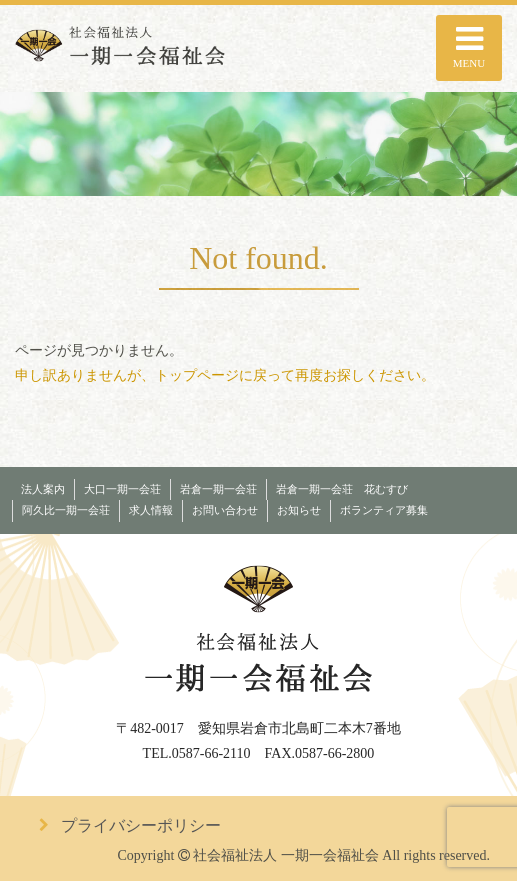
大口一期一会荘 (122, 489)
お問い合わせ (225, 510)
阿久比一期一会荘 (66, 510)
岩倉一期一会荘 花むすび (342, 489)
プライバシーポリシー (141, 825)
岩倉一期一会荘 (218, 489)
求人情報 (151, 510)
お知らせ (299, 510)
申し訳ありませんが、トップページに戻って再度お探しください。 (225, 375)
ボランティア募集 (384, 510)
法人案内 (43, 489)
